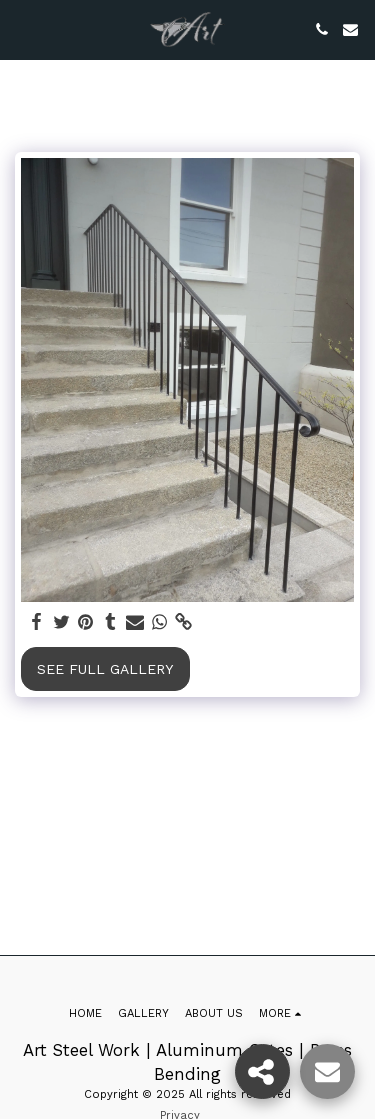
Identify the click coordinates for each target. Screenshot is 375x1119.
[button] (22, 29)
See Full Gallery (105, 669)
